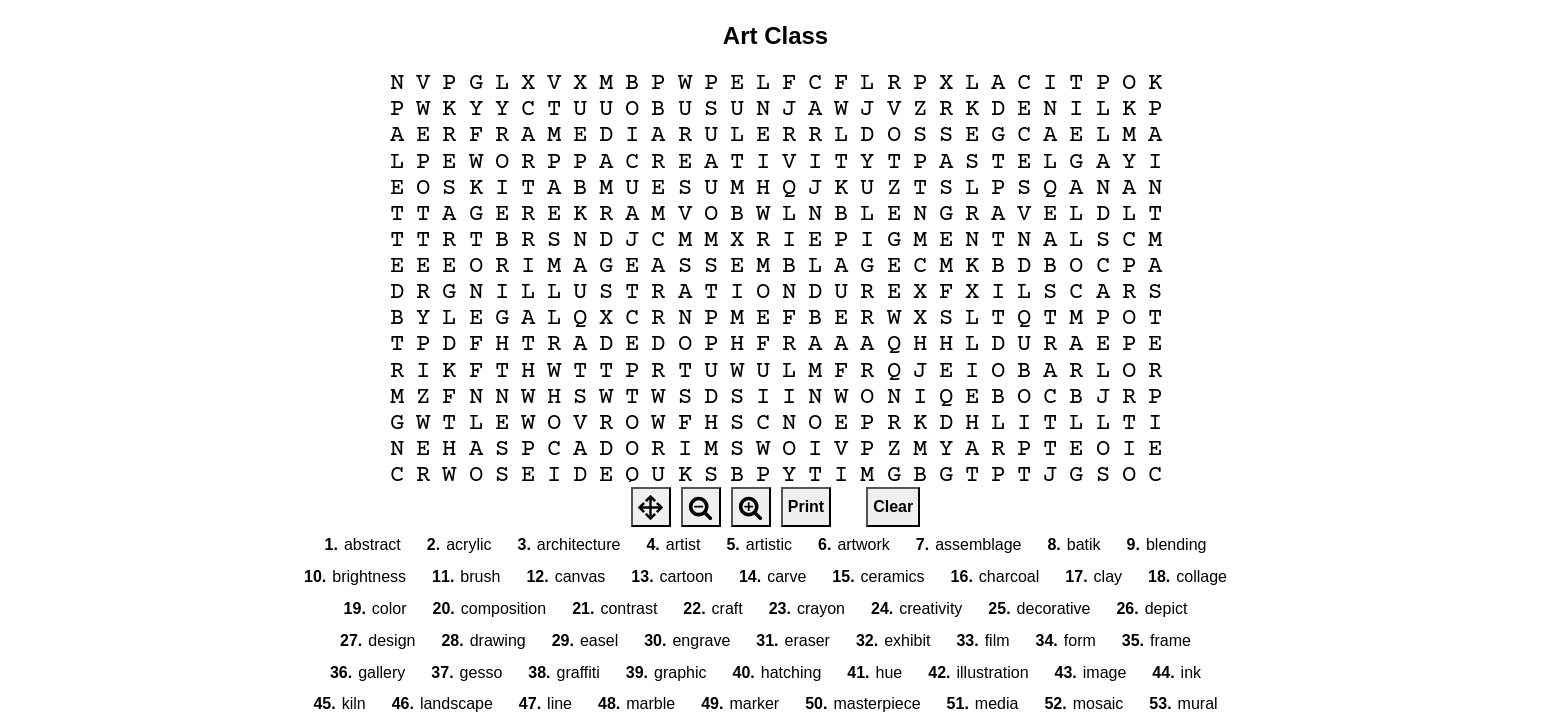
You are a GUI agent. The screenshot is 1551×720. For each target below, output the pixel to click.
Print (806, 506)
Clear (893, 506)
